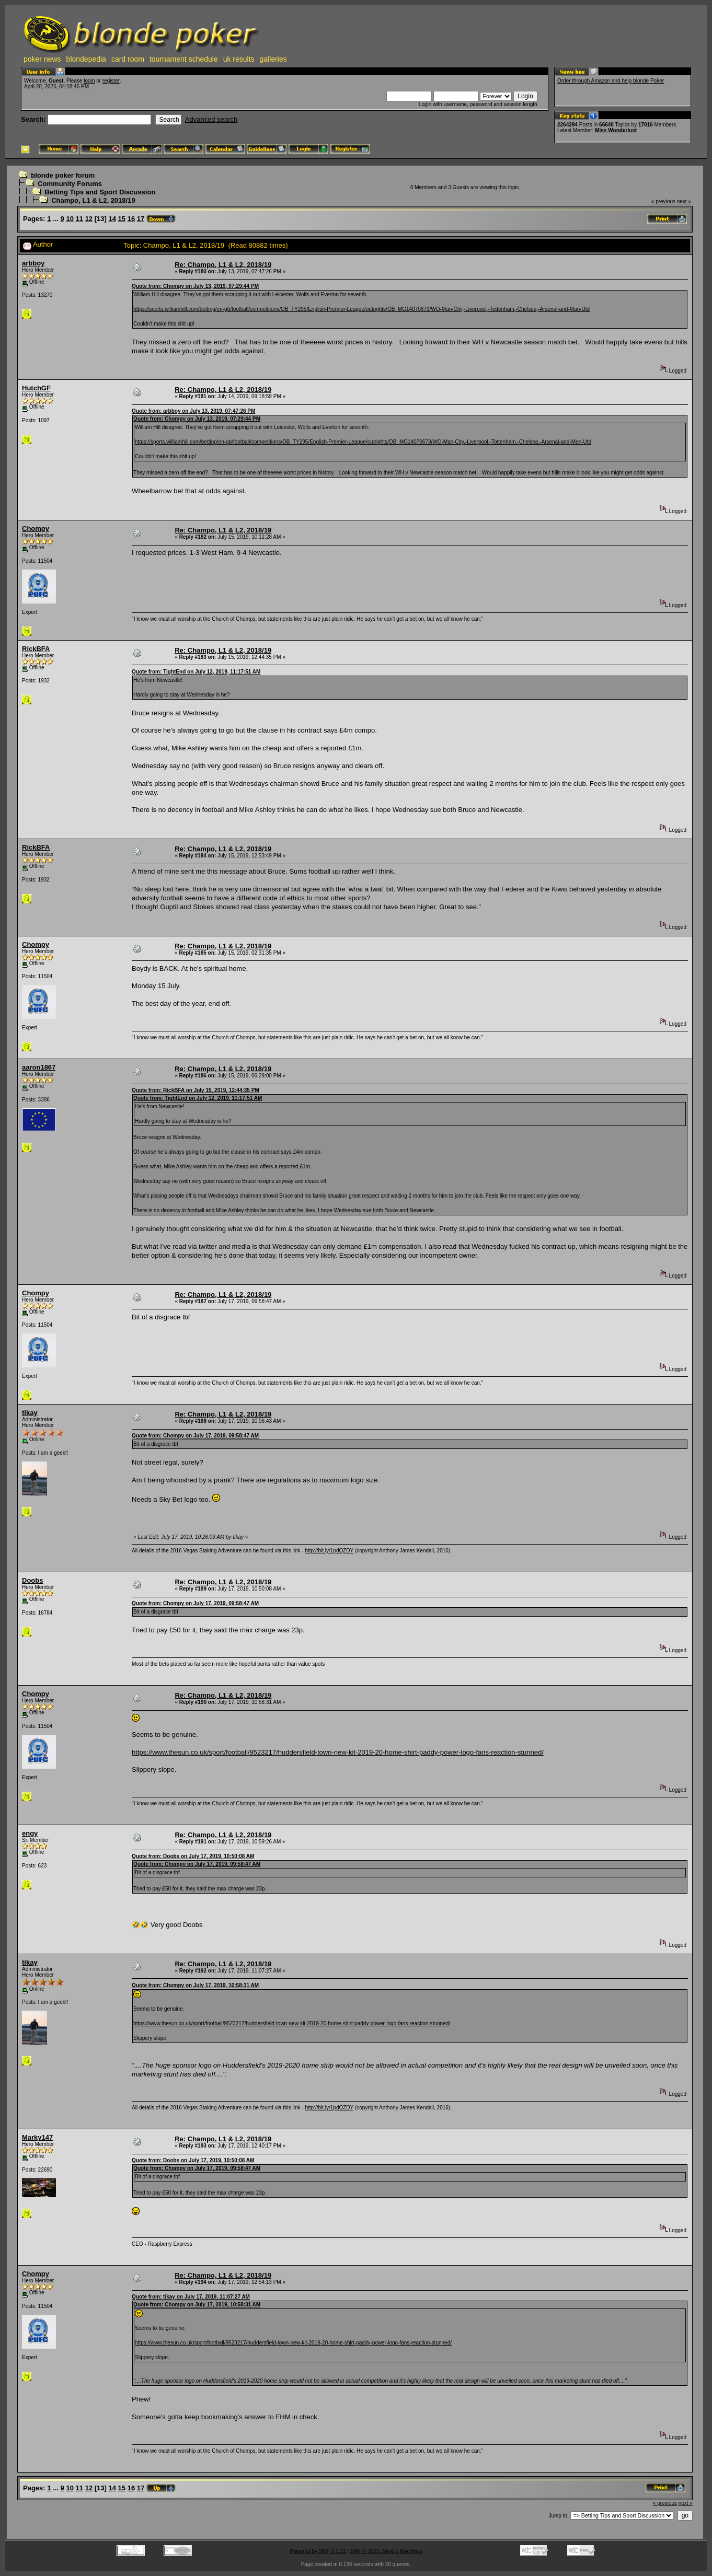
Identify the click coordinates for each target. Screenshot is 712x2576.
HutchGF (36, 388)
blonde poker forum (63, 175)
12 (89, 219)
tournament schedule (184, 59)
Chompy (35, 528)
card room (127, 59)
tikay (30, 1413)
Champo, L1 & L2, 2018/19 (93, 200)
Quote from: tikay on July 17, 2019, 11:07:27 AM (191, 2297)
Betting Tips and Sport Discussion (99, 192)
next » (684, 201)
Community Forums (70, 184)
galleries (273, 59)
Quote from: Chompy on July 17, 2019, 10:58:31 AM (195, 1985)
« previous (663, 201)
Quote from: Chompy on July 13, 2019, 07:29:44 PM (195, 286)
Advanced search (211, 119)
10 (69, 219)
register (111, 81)
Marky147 (37, 2137)
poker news (42, 59)
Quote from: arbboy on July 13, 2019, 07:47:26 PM (193, 411)
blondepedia (86, 59)
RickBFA (36, 649)
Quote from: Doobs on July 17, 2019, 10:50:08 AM (193, 1856)
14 (112, 219)
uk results (239, 59)
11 (79, 219)
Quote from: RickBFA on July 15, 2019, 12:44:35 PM (195, 1090)
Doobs (32, 1580)
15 (121, 219)
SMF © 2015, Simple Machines (386, 2551)
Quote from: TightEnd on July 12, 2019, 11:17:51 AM (196, 672)
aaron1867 (38, 1067)
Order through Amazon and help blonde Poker (610, 81)
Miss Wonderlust (616, 130)
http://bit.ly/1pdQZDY (329, 1550)
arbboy (33, 263)
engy (30, 1833)
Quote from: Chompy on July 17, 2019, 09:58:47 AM (195, 1435)
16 (131, 219)
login (89, 81)
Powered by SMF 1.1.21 (318, 2551)
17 (140, 219)
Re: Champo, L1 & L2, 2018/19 (223, 265)
